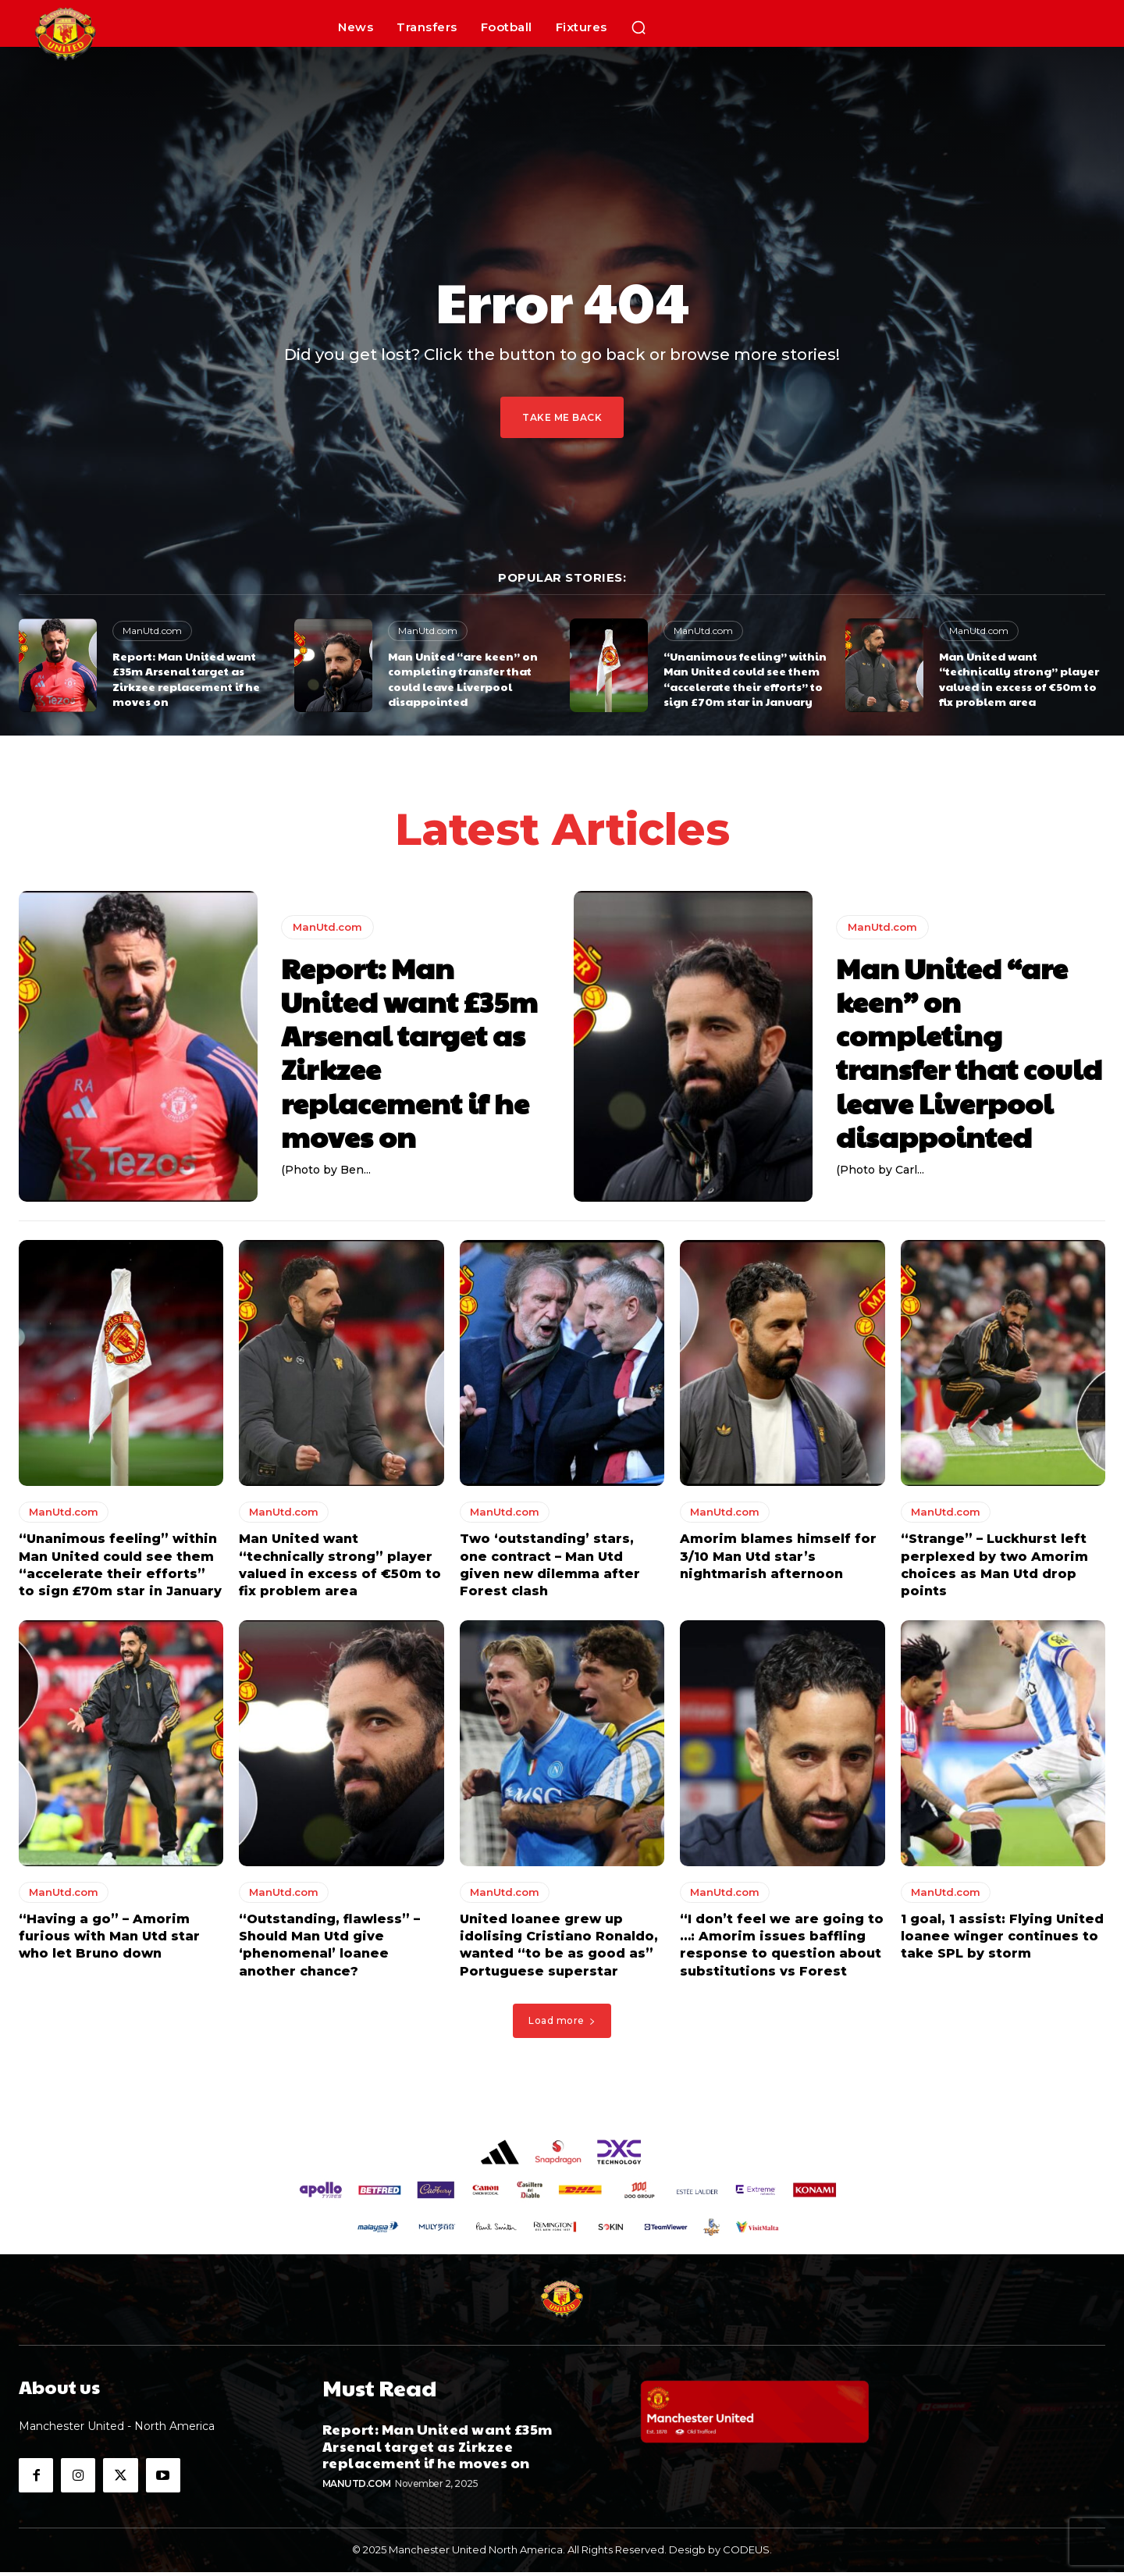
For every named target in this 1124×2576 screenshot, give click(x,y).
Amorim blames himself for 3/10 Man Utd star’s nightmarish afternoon (778, 1560)
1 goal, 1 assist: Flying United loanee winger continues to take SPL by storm (1002, 1940)
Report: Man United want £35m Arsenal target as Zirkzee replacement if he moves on (186, 679)
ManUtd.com (152, 630)
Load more (562, 2024)
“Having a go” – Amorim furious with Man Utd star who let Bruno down (109, 1940)
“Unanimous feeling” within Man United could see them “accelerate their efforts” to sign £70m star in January (745, 679)
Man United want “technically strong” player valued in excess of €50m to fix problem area (1019, 679)
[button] (638, 27)
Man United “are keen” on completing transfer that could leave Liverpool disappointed (463, 679)
